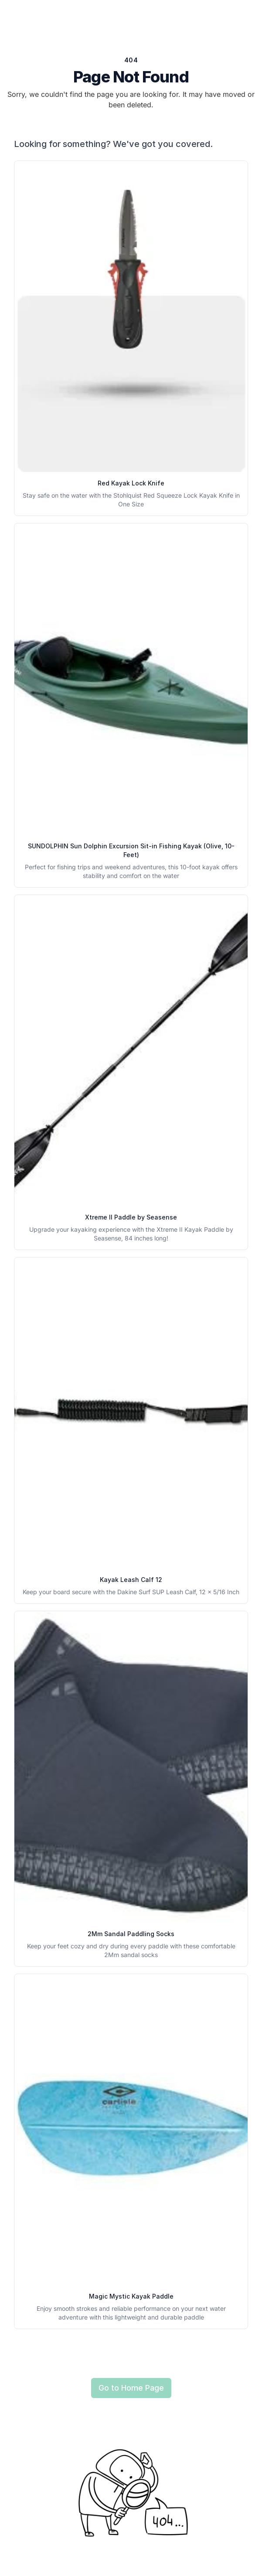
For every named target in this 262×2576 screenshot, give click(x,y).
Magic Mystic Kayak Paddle (131, 2296)
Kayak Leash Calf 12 (131, 1579)
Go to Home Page (131, 2387)
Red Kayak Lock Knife (131, 483)
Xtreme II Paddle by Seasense (131, 1217)
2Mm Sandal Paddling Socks (131, 1933)
